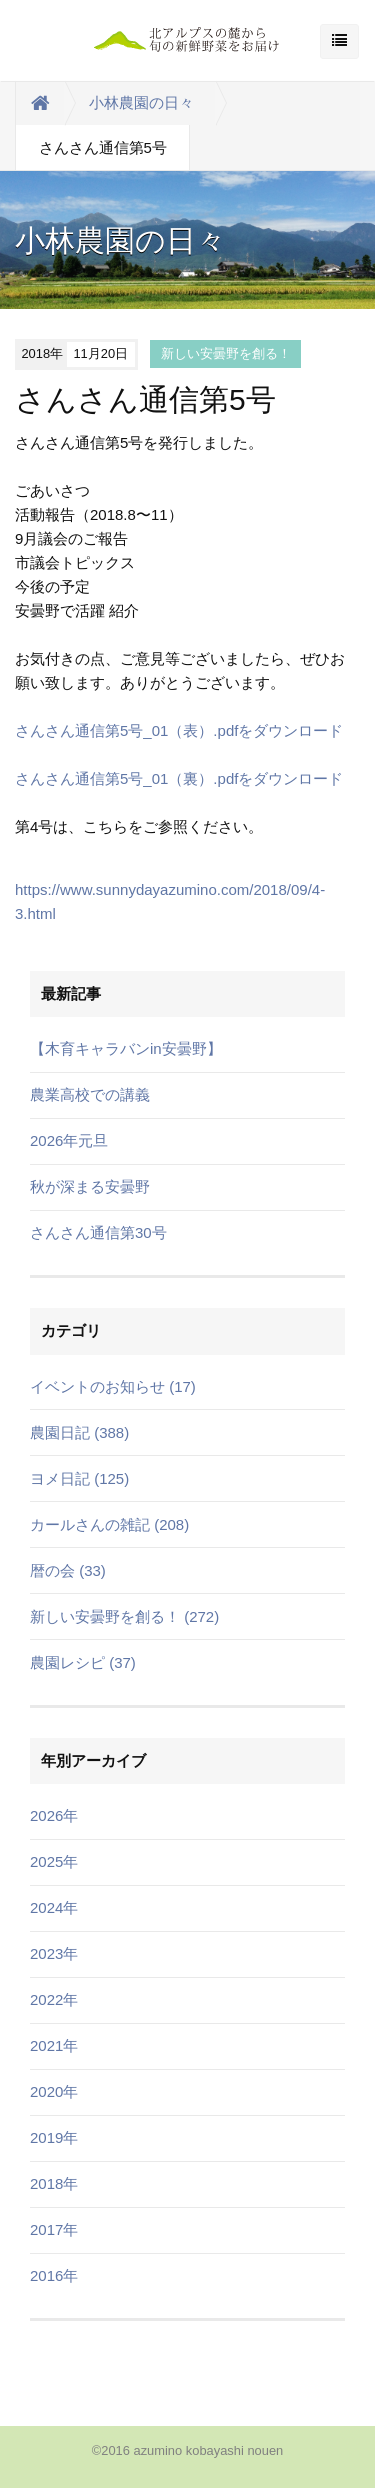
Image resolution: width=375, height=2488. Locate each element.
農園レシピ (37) (83, 1662)
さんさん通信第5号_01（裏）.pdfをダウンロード (179, 778)
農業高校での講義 (90, 1094)
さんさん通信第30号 (98, 1232)
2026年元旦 (69, 1140)
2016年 (54, 2275)
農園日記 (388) (79, 1432)
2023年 (54, 1953)
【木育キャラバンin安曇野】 (126, 1048)
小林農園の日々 (141, 102)
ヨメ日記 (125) (79, 1478)
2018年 (54, 2183)
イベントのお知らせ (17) (113, 1386)
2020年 (54, 2091)
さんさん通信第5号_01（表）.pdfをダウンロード (179, 730)
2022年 (54, 1999)
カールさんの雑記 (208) (109, 1524)
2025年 (54, 1861)
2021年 (54, 2045)
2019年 (54, 2137)
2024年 (54, 1907)
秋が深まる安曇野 (90, 1186)
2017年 (54, 2229)
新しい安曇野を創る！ (226, 353)
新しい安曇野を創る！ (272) (124, 1616)
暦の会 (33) (68, 1570)
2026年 (54, 1815)
